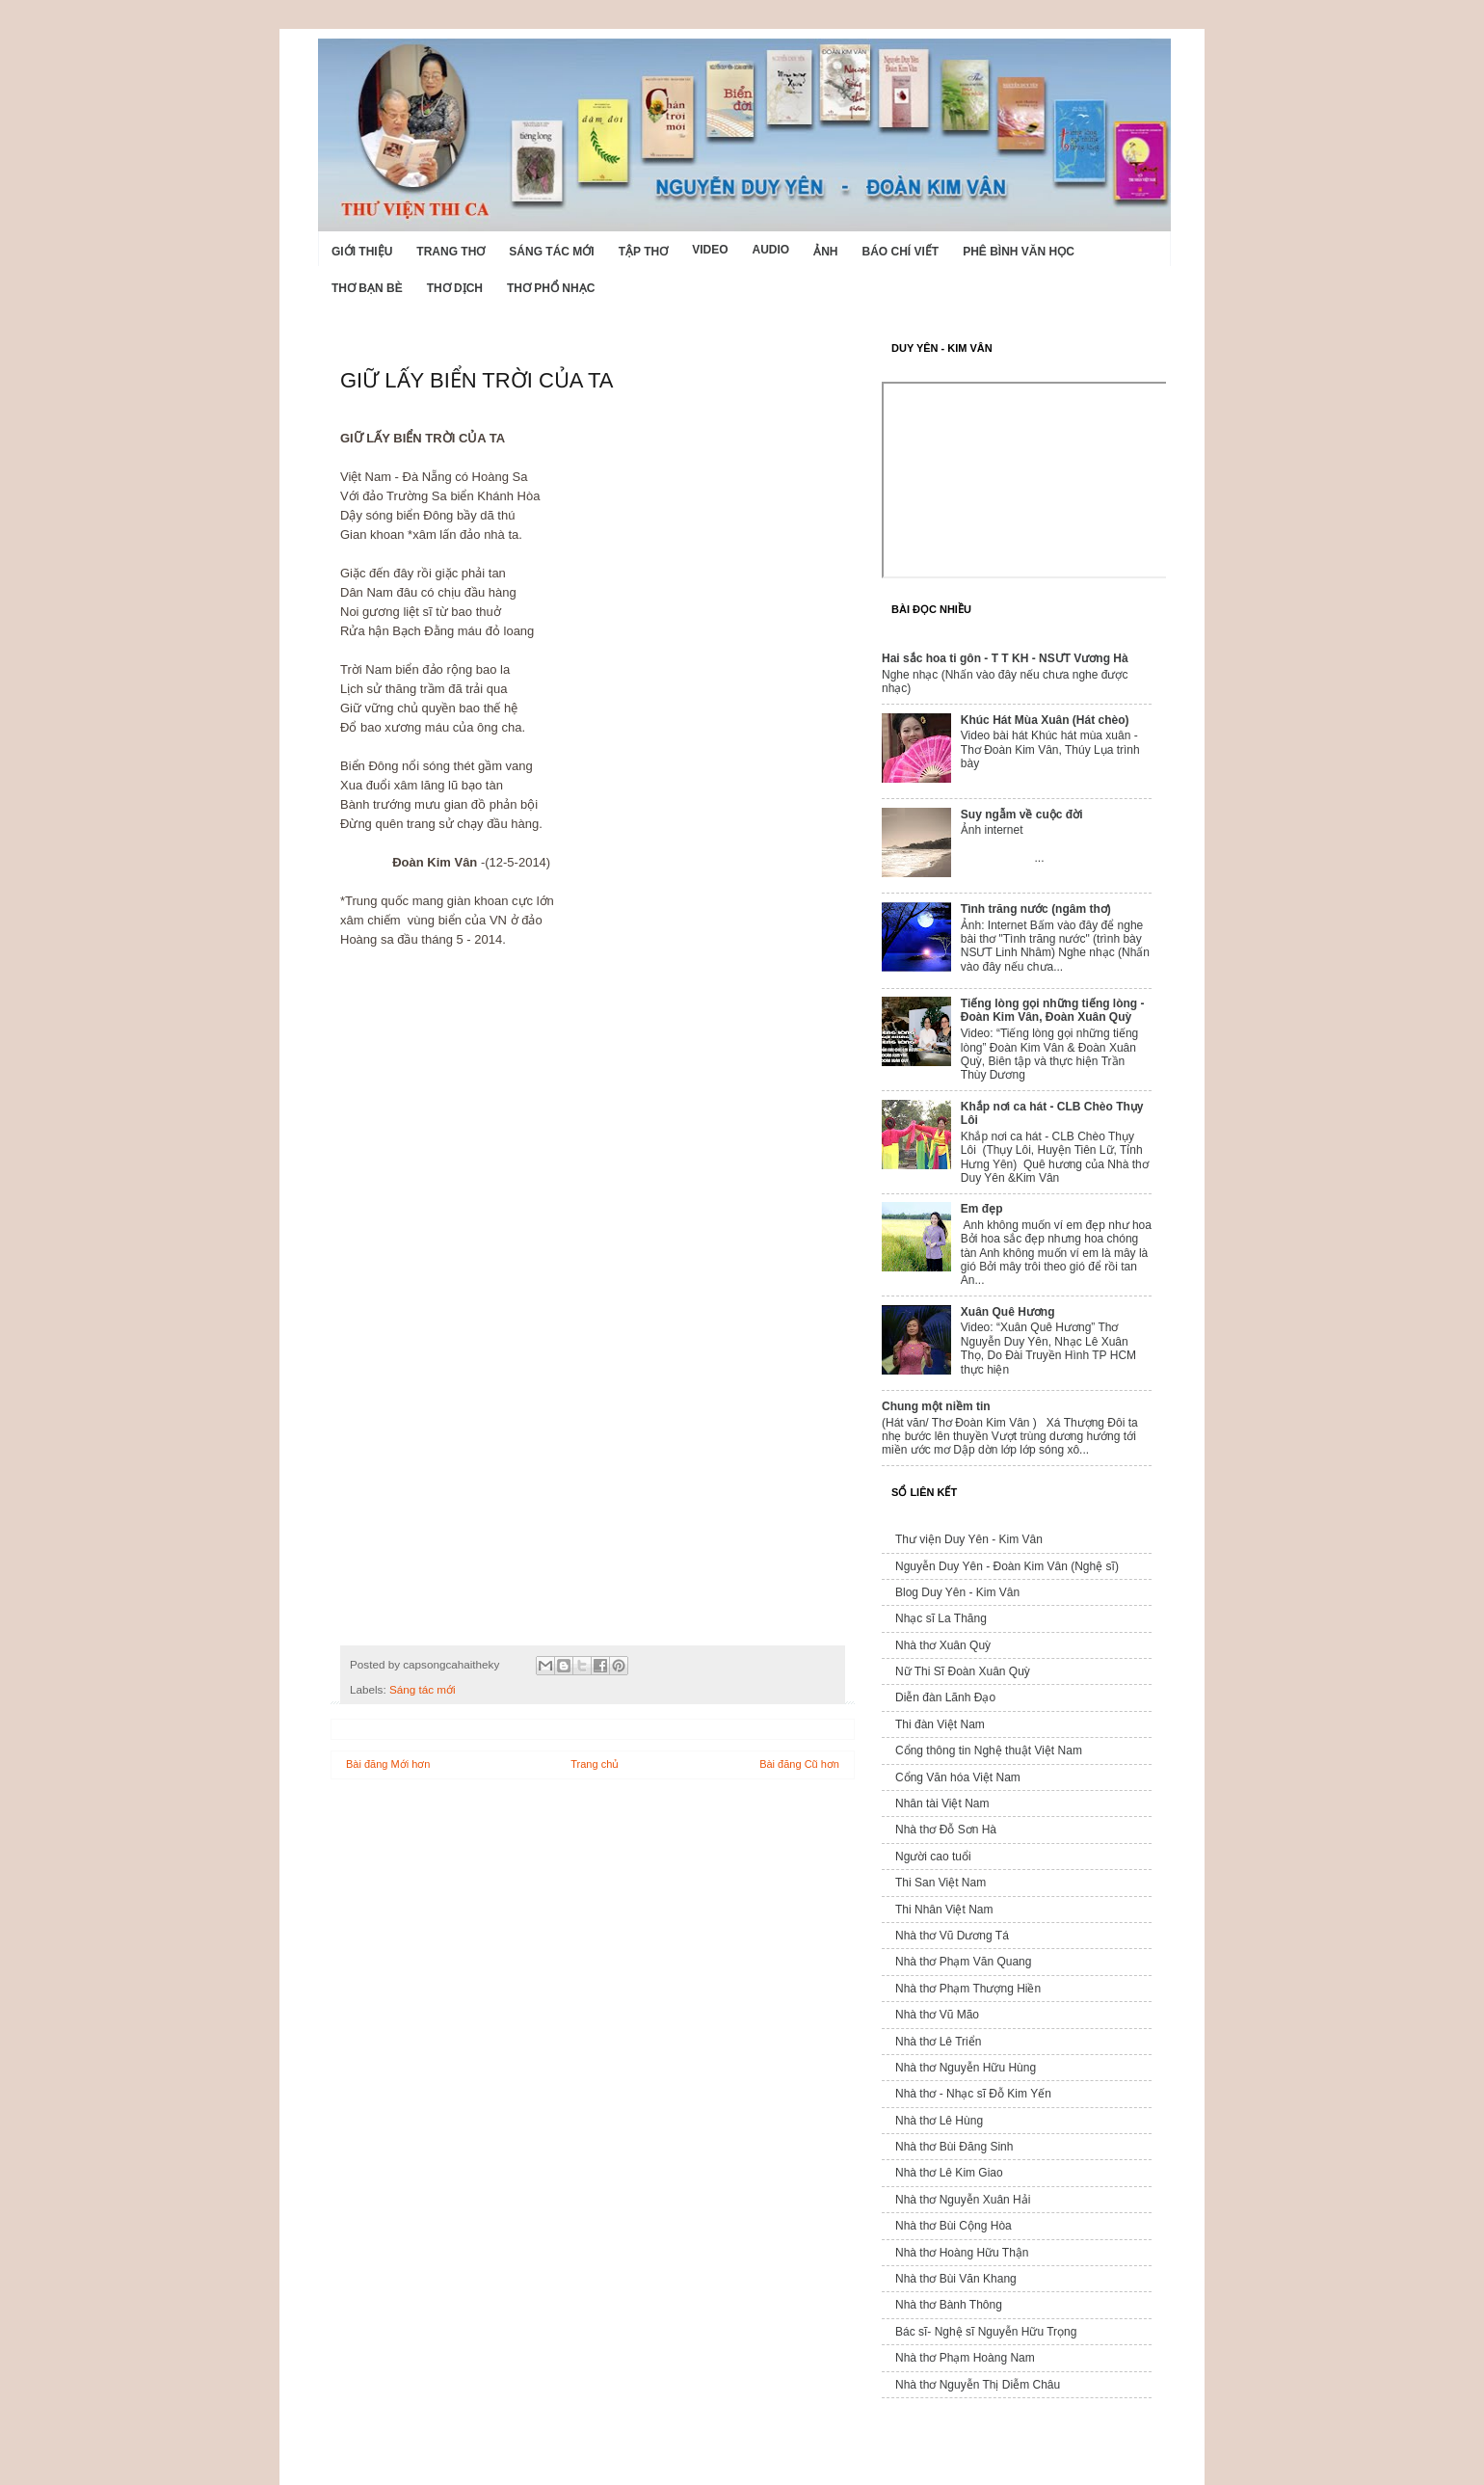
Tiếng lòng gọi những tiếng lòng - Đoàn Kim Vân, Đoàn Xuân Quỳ (1053, 1010)
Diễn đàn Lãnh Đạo (945, 1697)
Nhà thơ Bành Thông (948, 2304)
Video (710, 249)
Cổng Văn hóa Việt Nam (957, 1777)
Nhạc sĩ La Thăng (941, 1618)
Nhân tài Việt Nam (942, 1803)
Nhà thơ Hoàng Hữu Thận (962, 2252)
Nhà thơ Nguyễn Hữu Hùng (965, 2067)
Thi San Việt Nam (940, 1882)
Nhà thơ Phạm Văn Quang (963, 1961)
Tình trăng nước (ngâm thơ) (1036, 909)
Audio (770, 249)
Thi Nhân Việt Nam (944, 1909)
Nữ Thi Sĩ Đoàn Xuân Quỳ (962, 1671)
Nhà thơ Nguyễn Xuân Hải (962, 2199)
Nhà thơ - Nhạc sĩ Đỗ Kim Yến (973, 2093)
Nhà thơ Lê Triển (938, 2041)
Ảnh (825, 251)
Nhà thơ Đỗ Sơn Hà (945, 1829)
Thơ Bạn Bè (367, 288)
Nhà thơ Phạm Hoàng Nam (965, 2358)
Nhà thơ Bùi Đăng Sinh (954, 2146)
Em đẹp (982, 1209)
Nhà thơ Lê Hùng (939, 2120)
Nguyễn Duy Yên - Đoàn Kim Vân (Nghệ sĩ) (1007, 1566)
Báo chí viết (901, 251)
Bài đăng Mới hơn (388, 1764)
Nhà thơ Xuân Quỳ (943, 1645)
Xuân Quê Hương (1008, 1312)
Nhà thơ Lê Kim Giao (949, 2172)
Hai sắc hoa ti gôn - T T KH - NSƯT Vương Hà (1005, 658)
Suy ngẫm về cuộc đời (1022, 814)
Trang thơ (450, 251)
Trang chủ (594, 1764)
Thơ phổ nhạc (551, 288)
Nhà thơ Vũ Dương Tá (952, 1935)
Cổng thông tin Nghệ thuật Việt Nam (988, 1750)
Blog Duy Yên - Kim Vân (957, 1592)
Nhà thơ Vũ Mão (937, 2014)
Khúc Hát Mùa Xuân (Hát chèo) (1045, 720)
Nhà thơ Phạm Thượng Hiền (968, 1988)
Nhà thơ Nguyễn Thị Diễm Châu (977, 2384)
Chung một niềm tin (936, 1406)
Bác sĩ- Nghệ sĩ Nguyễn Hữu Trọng (985, 2331)
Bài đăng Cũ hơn (799, 1764)
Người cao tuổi (933, 1856)
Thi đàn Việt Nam (940, 1724)
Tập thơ (643, 251)
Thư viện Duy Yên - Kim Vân (969, 1539)
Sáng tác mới (551, 251)
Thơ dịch (455, 288)
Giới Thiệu (361, 251)
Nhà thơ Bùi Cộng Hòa (953, 2225)
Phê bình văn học (1018, 251)
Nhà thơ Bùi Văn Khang (956, 2278)
